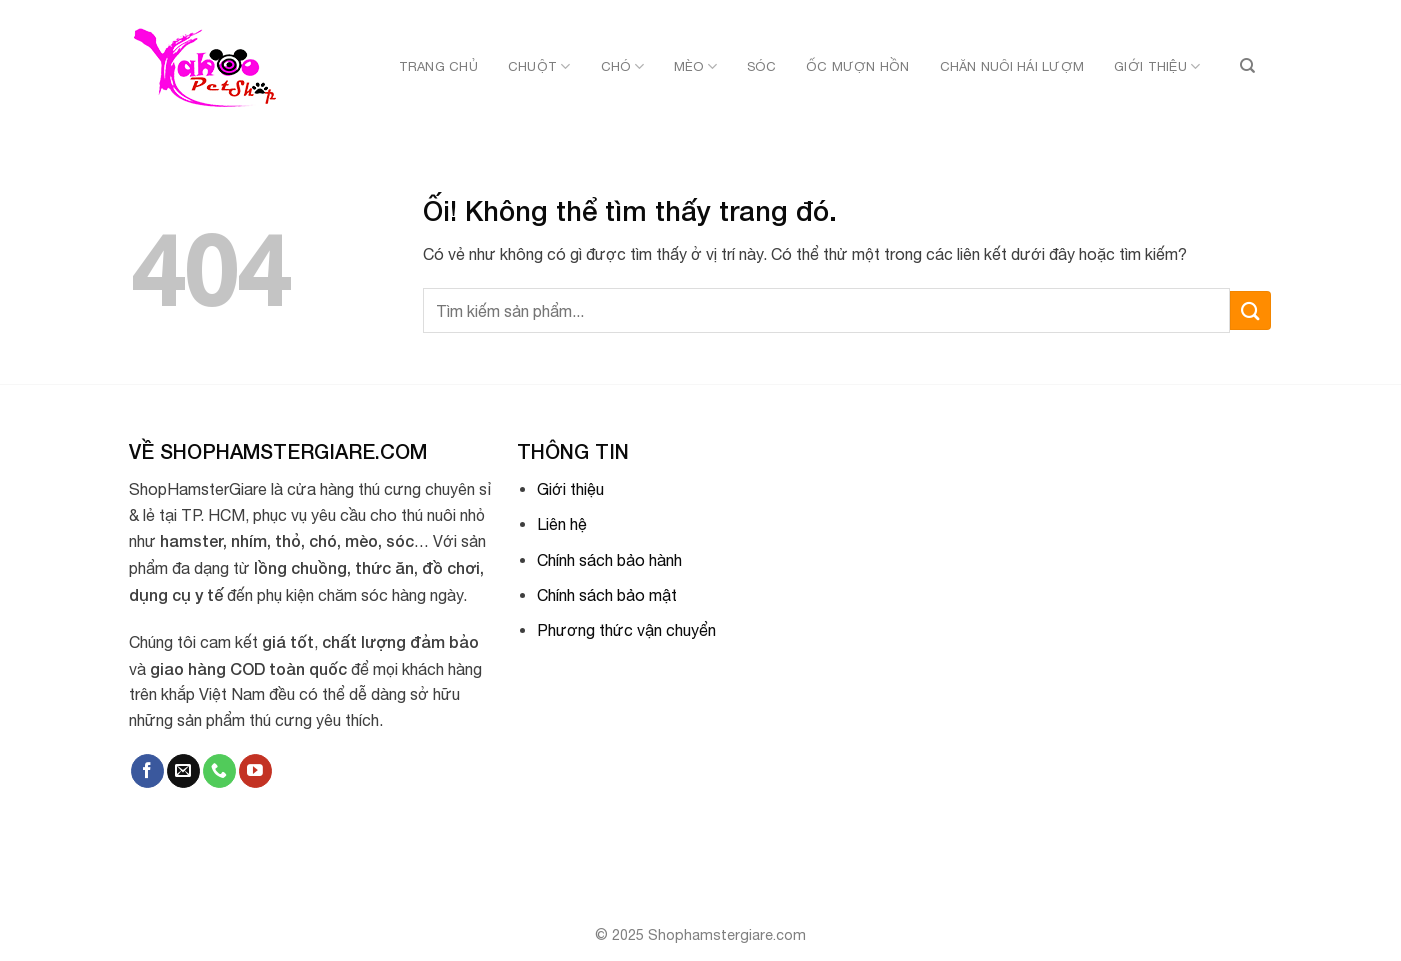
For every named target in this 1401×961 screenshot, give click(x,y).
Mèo (695, 66)
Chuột (539, 66)
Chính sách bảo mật (607, 595)
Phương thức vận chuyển (626, 630)
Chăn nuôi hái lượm (1012, 66)
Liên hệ (562, 524)
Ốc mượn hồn (858, 66)
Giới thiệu (1157, 66)
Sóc (761, 66)
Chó (622, 66)
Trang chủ (438, 66)
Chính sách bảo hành (609, 560)
